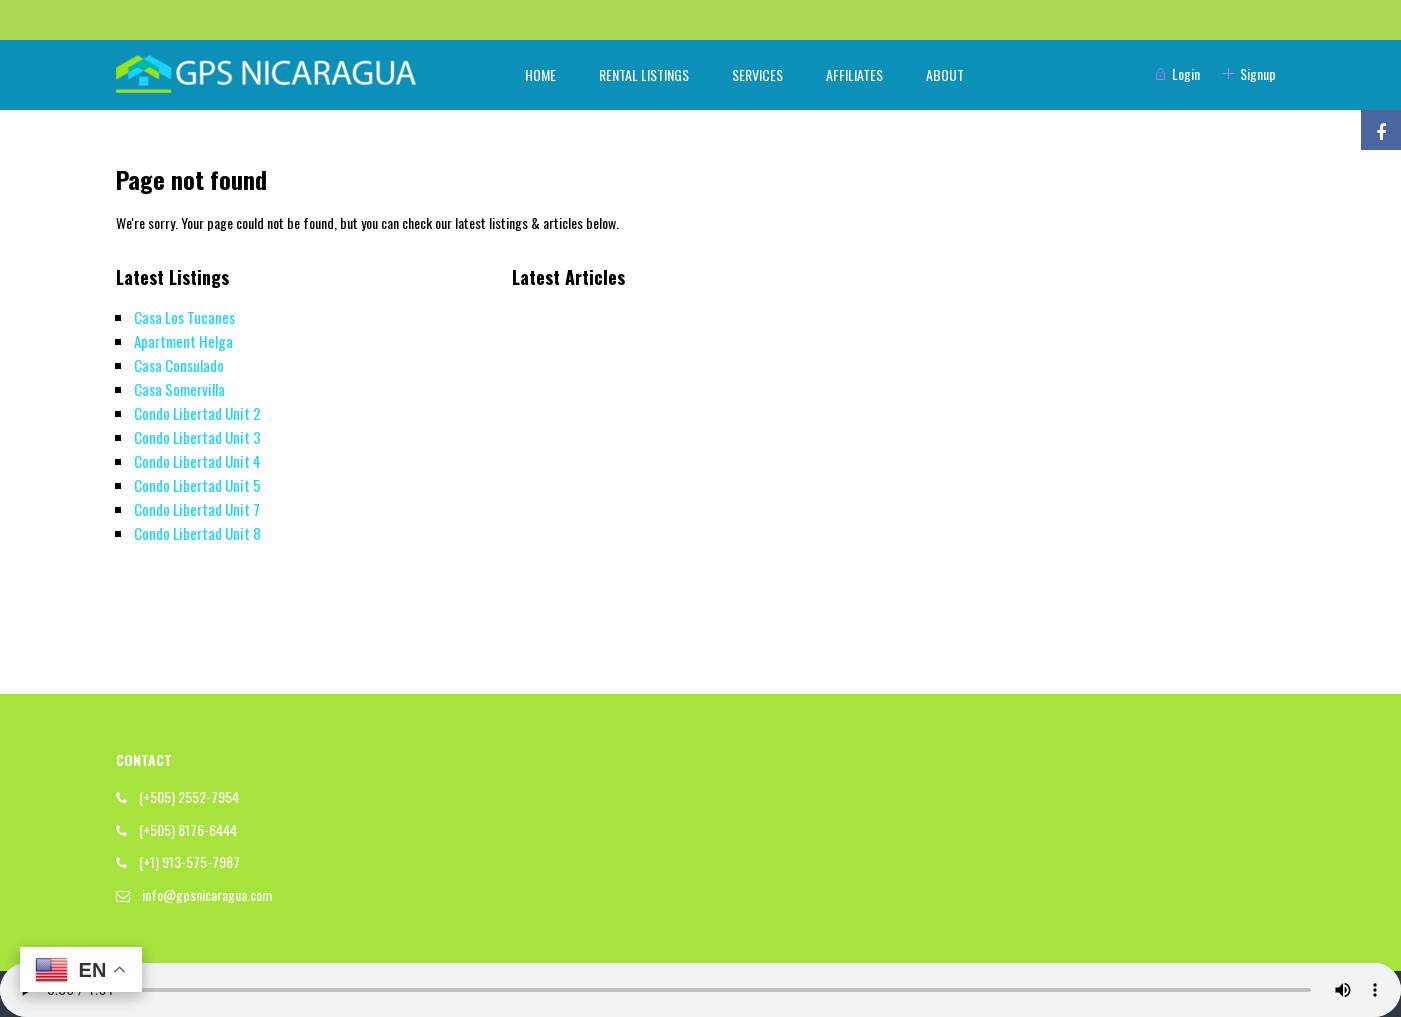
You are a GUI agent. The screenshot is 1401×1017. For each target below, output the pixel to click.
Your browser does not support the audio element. (700, 990)
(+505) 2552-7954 (189, 796)
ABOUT (945, 74)
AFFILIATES (854, 74)
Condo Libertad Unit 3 (197, 437)
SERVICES (757, 74)
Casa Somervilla (179, 389)
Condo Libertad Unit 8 (197, 533)
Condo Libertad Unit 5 (197, 485)
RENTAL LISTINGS (644, 74)
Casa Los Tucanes (184, 317)
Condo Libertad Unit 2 (197, 413)
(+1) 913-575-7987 (189, 861)
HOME (540, 74)
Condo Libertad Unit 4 (197, 461)
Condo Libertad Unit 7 (197, 509)
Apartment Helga (183, 341)
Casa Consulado (179, 365)
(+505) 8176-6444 (188, 829)
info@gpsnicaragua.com (207, 894)
